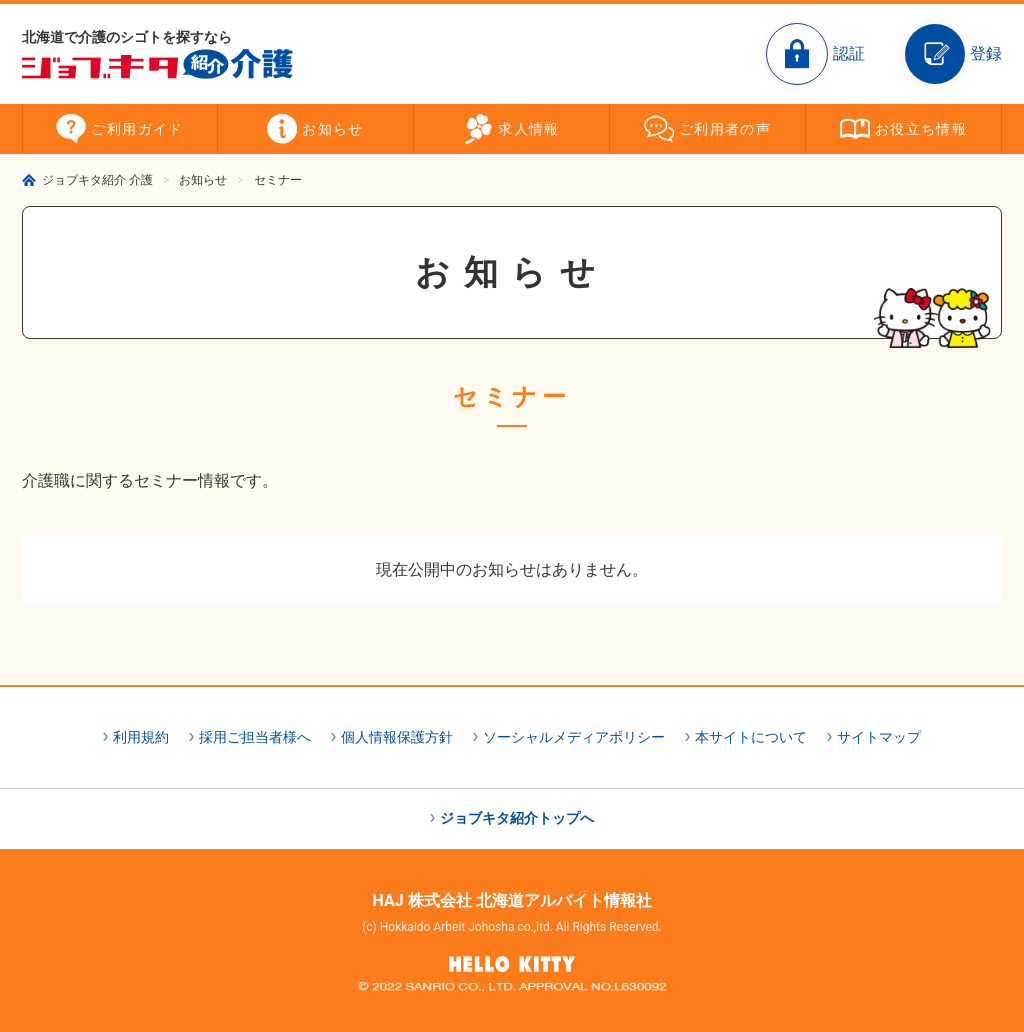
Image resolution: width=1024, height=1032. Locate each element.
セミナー (278, 180)
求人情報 (529, 129)
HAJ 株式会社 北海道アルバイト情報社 (511, 900)
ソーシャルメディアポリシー (574, 737)
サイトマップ (879, 737)
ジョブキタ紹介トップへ (517, 818)
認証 (849, 53)
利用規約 (141, 737)
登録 (986, 53)
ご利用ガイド (137, 129)
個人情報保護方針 (397, 737)
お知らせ (333, 129)
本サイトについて (751, 737)
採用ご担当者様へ (255, 737)
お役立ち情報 (921, 129)
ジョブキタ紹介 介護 (97, 180)
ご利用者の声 (725, 129)
